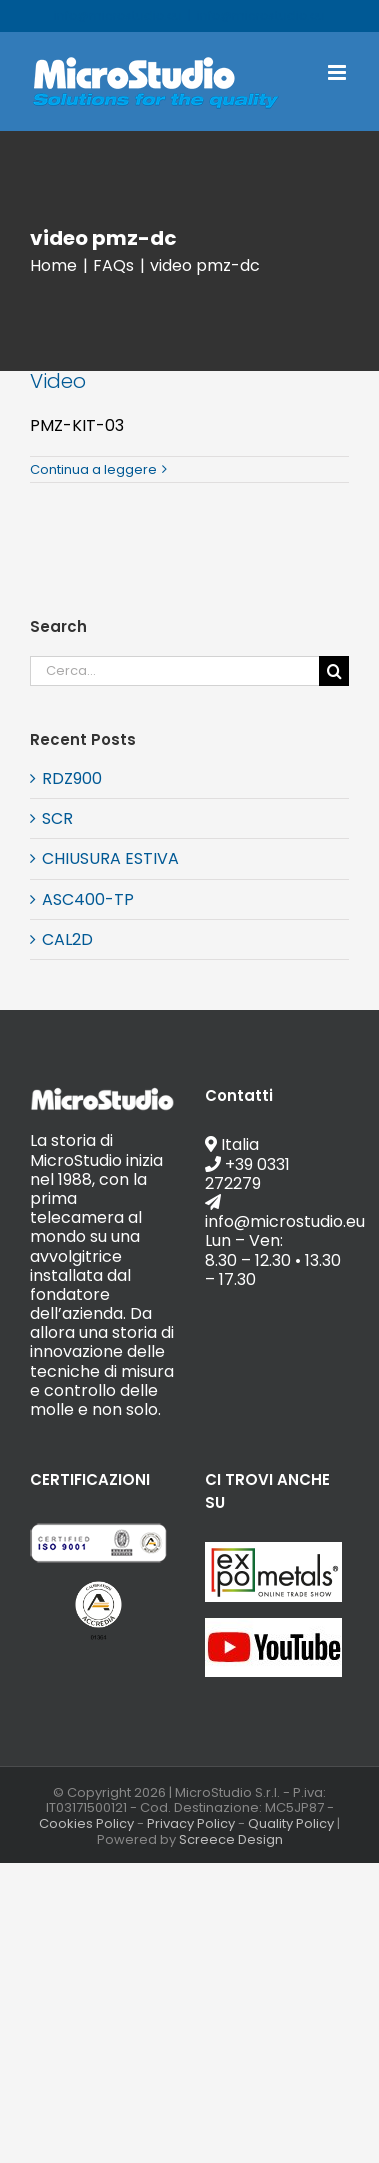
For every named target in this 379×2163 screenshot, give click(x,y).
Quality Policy (291, 1823)
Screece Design (231, 1839)
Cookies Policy (86, 1823)
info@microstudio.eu (261, 15)
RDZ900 (72, 778)
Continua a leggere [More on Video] (93, 469)
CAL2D (67, 939)
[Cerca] (334, 671)
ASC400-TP (88, 899)
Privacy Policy (191, 1823)
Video (58, 381)
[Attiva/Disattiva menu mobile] (338, 72)
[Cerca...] (174, 671)
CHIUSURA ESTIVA (110, 858)
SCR (57, 818)
